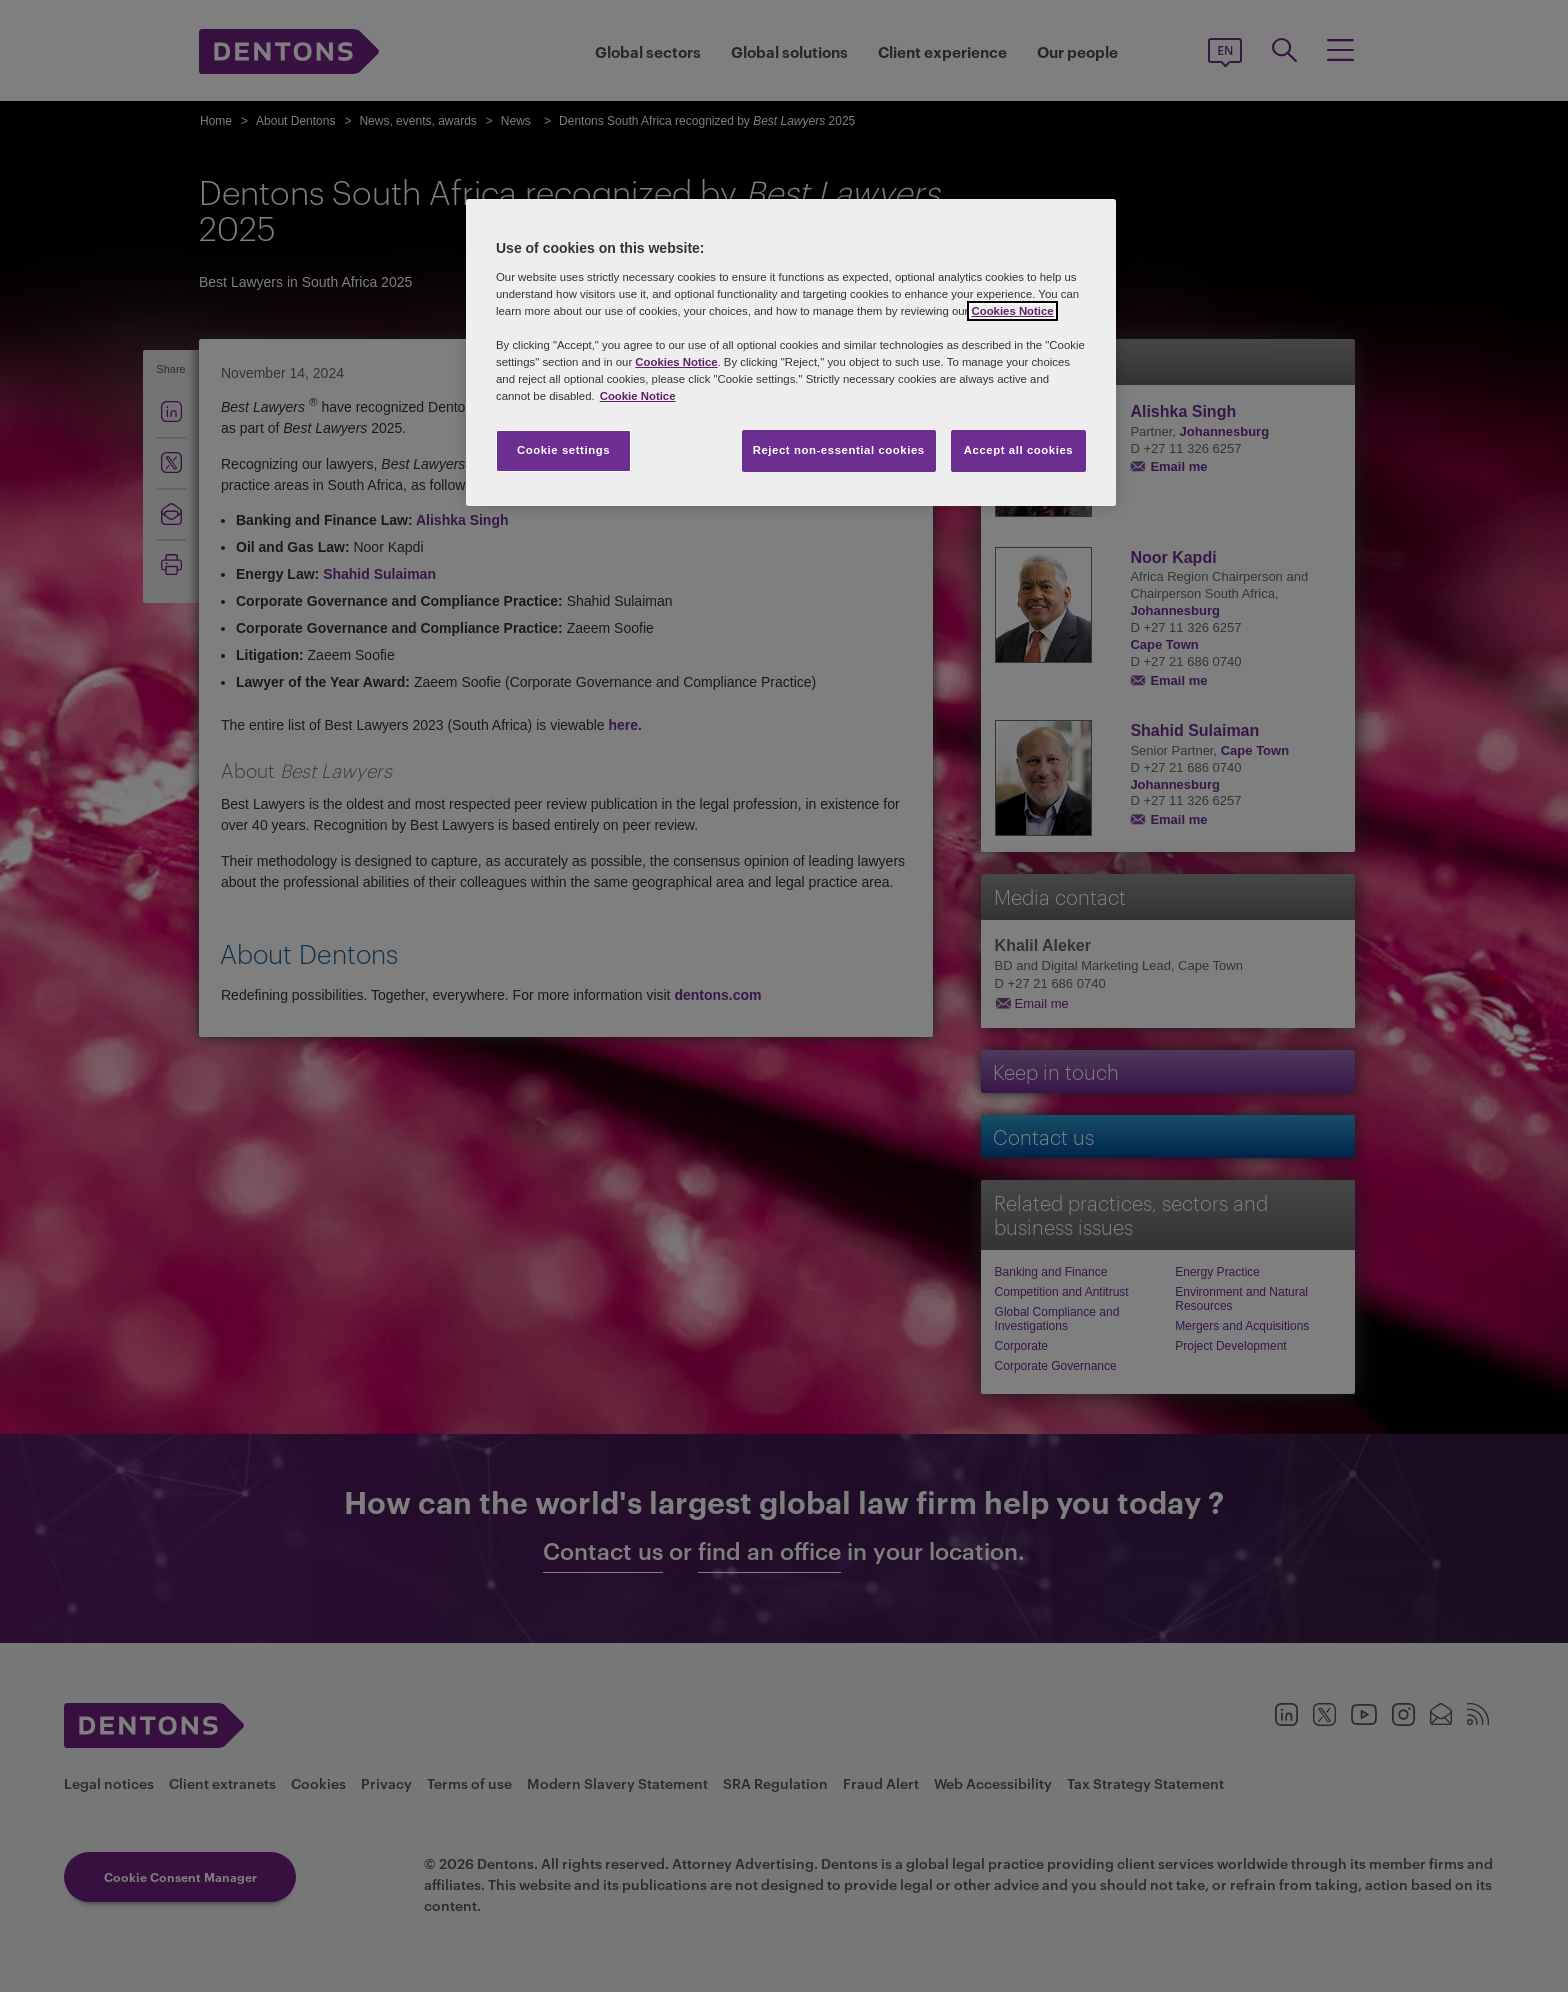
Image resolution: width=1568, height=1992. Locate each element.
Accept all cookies (1019, 450)
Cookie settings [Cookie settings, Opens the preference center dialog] (563, 450)
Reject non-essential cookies (839, 450)
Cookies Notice (1012, 311)
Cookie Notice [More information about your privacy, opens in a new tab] (638, 396)
